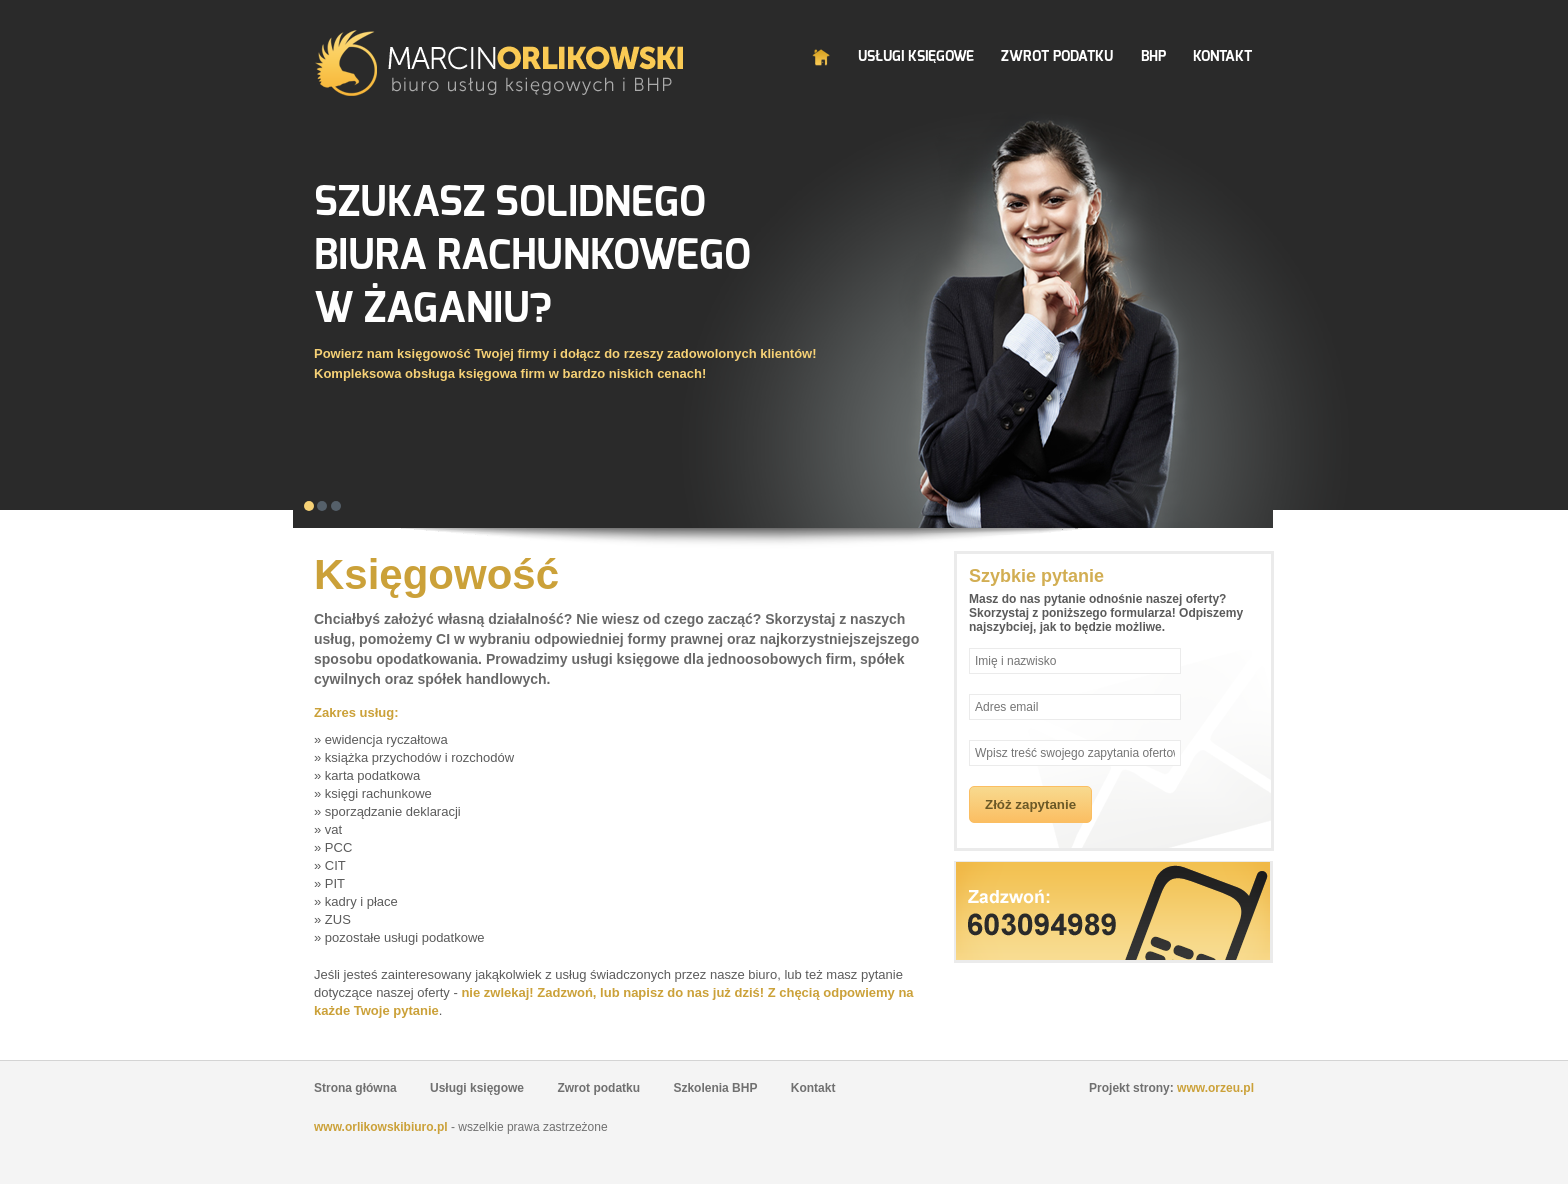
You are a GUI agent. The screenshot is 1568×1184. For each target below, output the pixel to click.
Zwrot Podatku (1057, 56)
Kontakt (1222, 56)
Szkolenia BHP (715, 1088)
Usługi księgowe (477, 1088)
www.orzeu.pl (1215, 1088)
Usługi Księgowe (916, 56)
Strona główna (355, 1088)
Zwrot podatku (598, 1088)
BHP (1153, 56)
